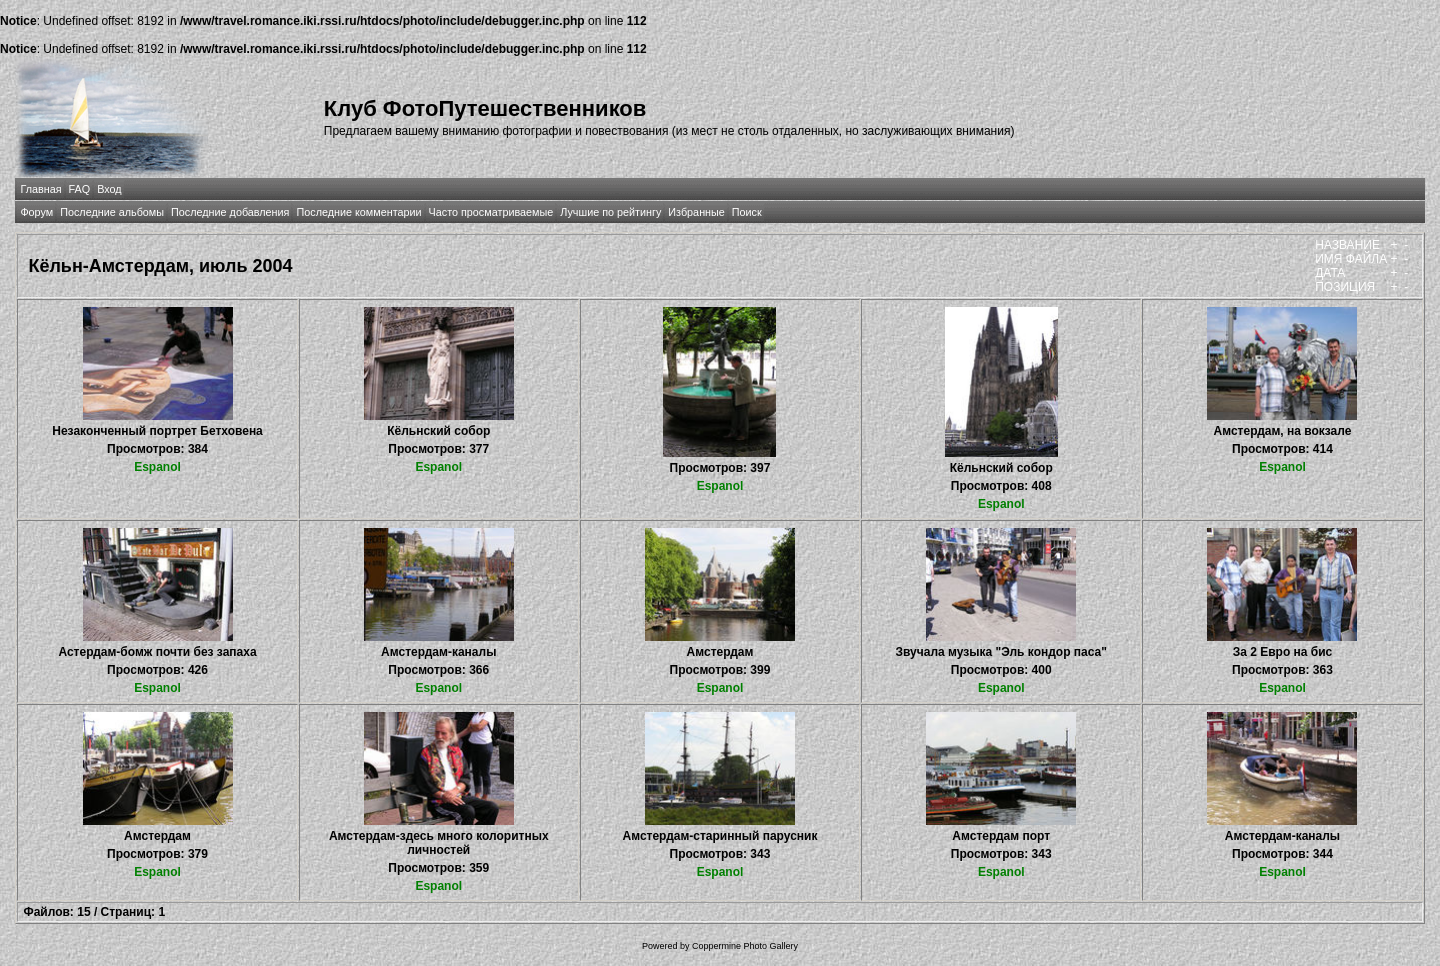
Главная (40, 189)
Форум (36, 212)
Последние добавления (230, 212)
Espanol (157, 467)
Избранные (696, 212)
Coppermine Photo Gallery (745, 946)
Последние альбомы (112, 212)
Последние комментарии (358, 212)
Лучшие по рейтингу (610, 212)
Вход (109, 189)
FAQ (80, 189)
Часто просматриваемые (491, 212)
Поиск (747, 212)
